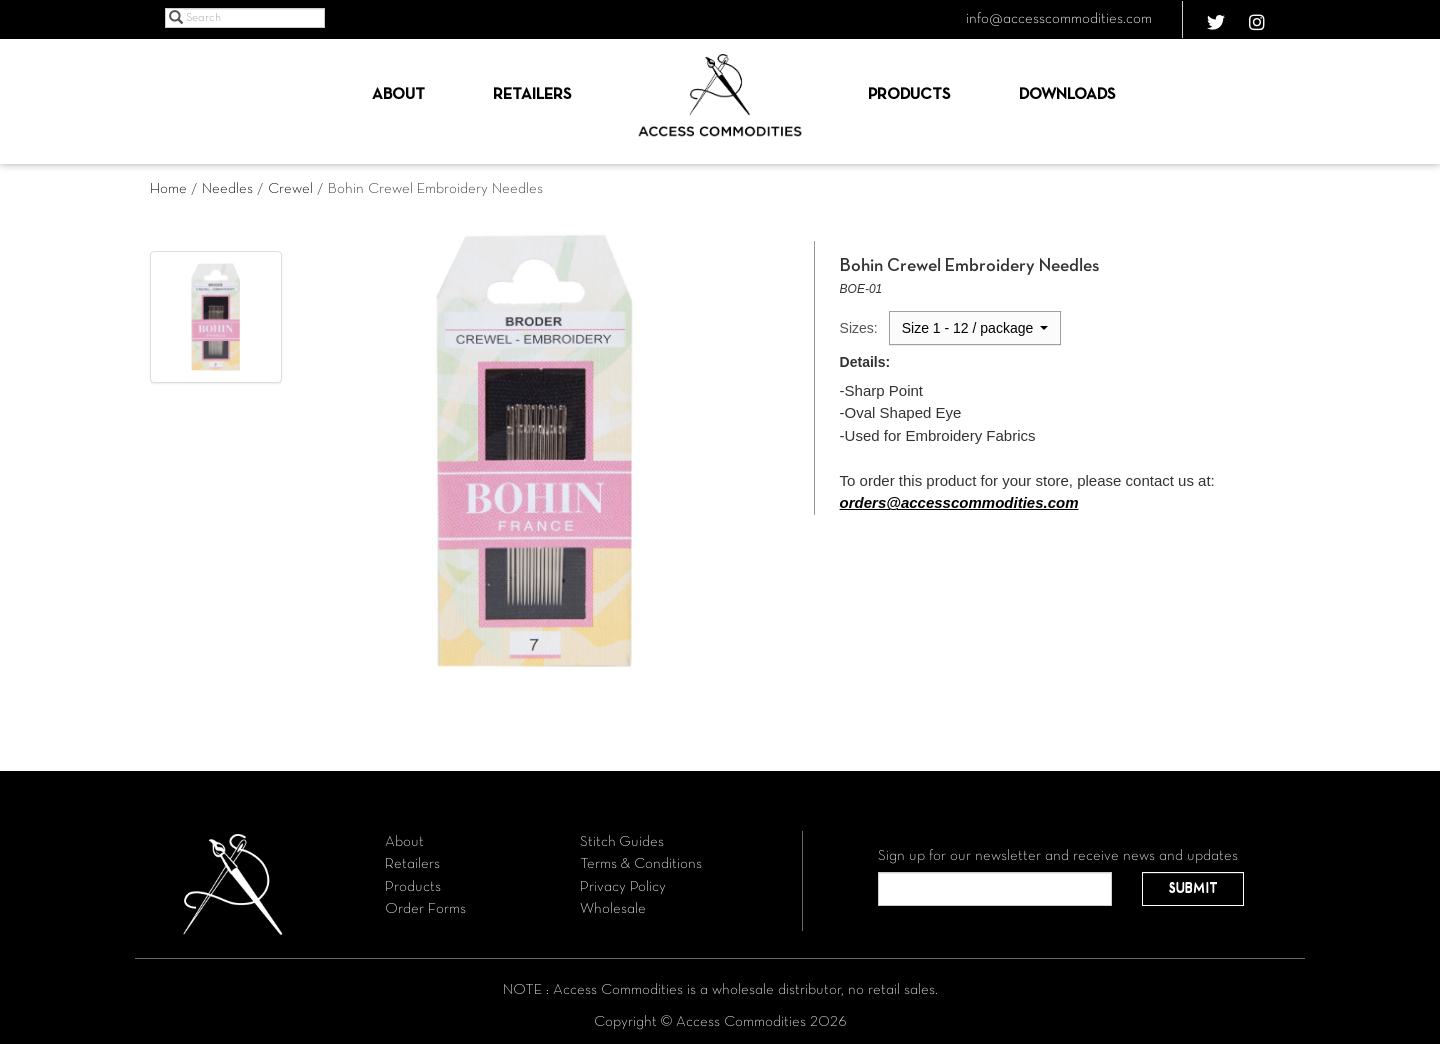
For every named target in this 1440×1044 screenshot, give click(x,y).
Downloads (1067, 95)
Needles (227, 189)
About (398, 95)
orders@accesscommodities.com (959, 502)
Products (909, 95)
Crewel (290, 189)
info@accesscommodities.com (1059, 19)
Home (168, 189)
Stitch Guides (622, 842)
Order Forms (425, 909)
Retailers (532, 95)
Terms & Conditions (641, 864)
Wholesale (613, 909)
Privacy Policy (623, 887)
